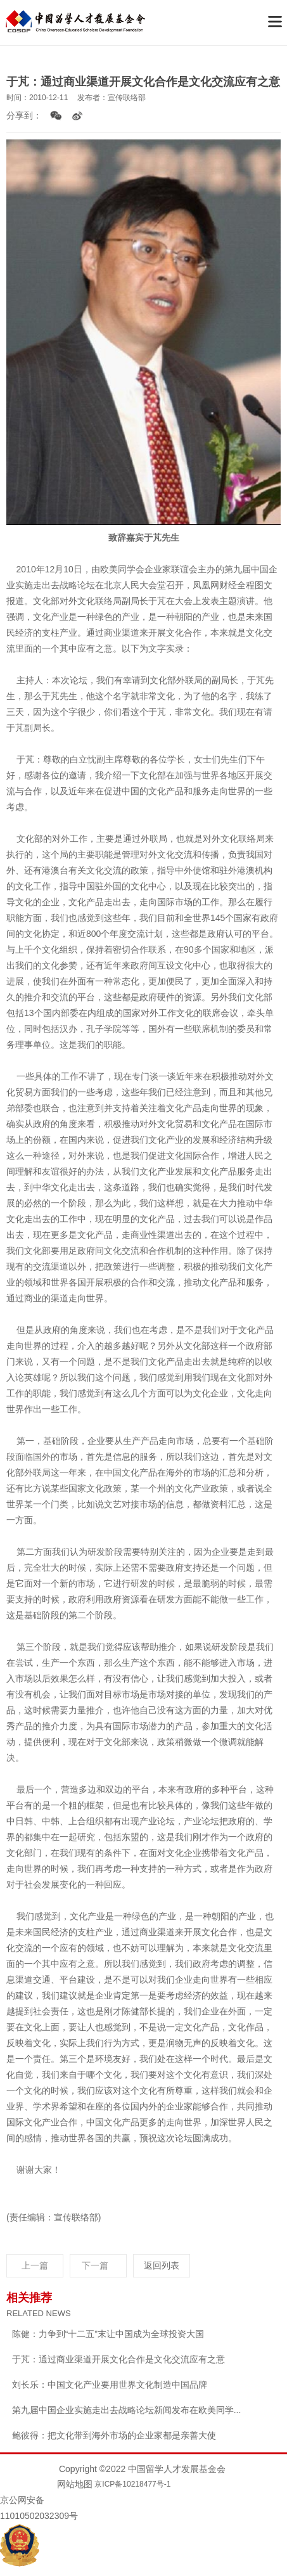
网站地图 (74, 2484)
